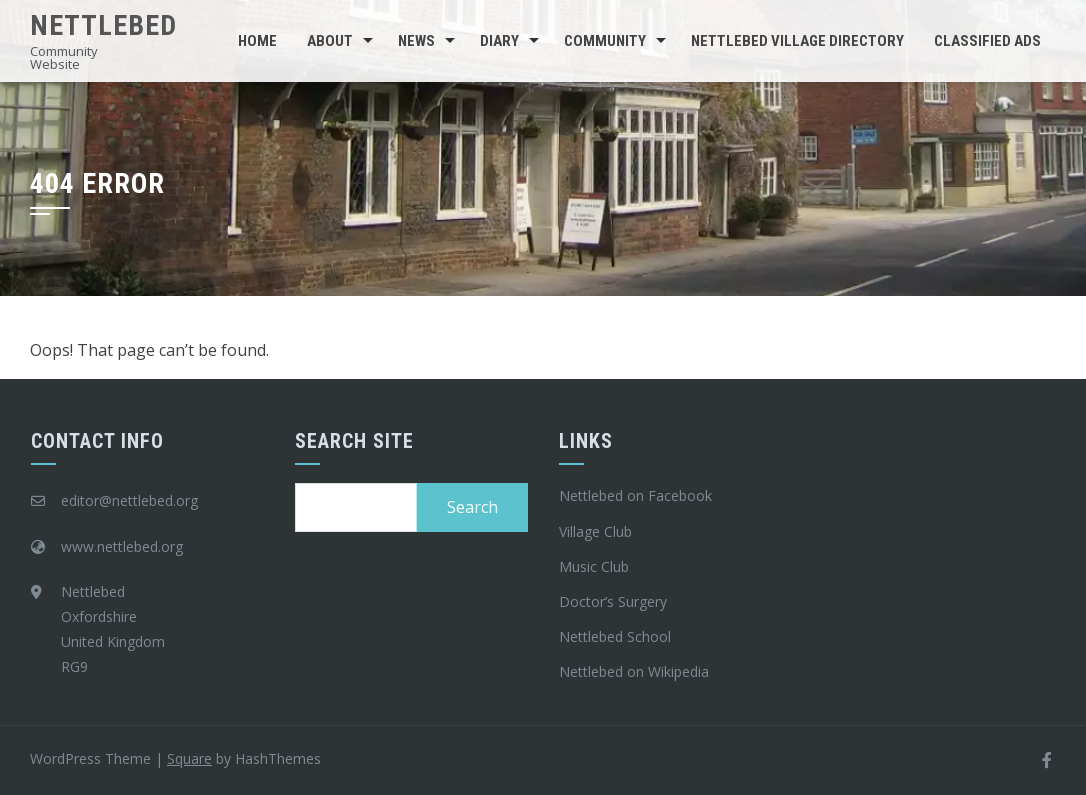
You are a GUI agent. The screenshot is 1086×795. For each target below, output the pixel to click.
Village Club (595, 531)
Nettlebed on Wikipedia (634, 671)
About (330, 41)
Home (257, 41)
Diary (499, 41)
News (416, 41)
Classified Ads (987, 41)
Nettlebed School (615, 636)
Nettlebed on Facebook (635, 495)
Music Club (594, 566)
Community (605, 41)
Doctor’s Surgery (613, 601)
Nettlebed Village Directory (797, 41)
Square (189, 758)
